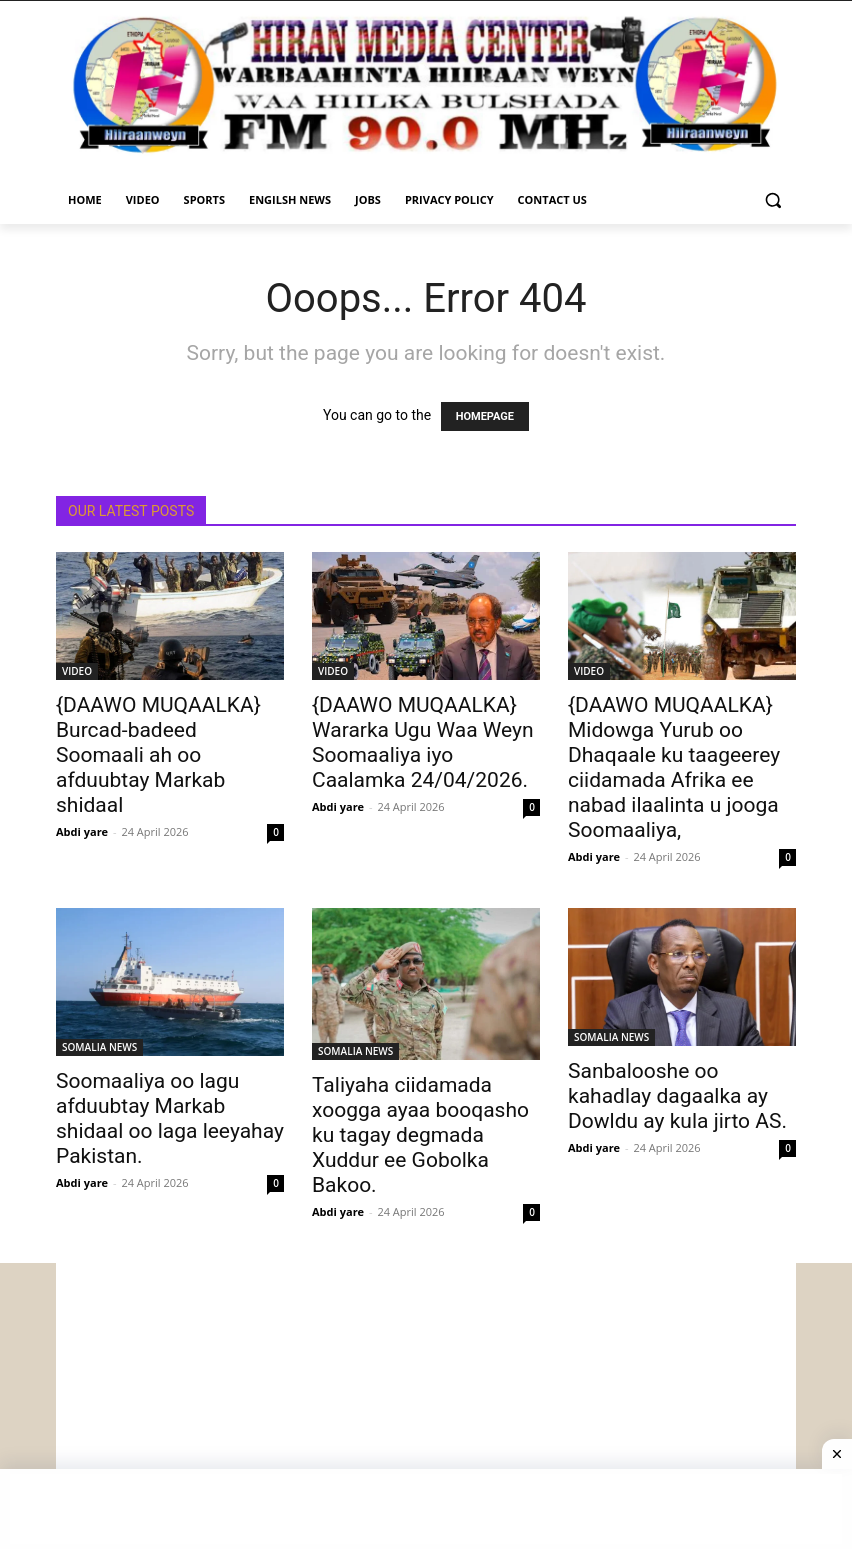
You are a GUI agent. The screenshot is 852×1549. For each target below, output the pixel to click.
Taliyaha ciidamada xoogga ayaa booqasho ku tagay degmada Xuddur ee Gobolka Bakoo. (420, 1135)
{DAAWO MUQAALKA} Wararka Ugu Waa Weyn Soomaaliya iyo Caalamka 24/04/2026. (423, 742)
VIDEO (77, 671)
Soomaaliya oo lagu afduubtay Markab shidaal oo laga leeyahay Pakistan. (170, 1118)
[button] (772, 200)
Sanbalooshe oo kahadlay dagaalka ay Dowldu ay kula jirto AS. (677, 1096)
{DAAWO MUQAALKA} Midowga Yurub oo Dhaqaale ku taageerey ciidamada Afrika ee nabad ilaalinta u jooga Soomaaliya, (674, 767)
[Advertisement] (426, 1403)
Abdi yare (82, 831)
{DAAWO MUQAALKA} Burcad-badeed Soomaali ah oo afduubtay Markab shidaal (158, 755)
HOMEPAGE (485, 416)
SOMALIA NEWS (99, 1047)
